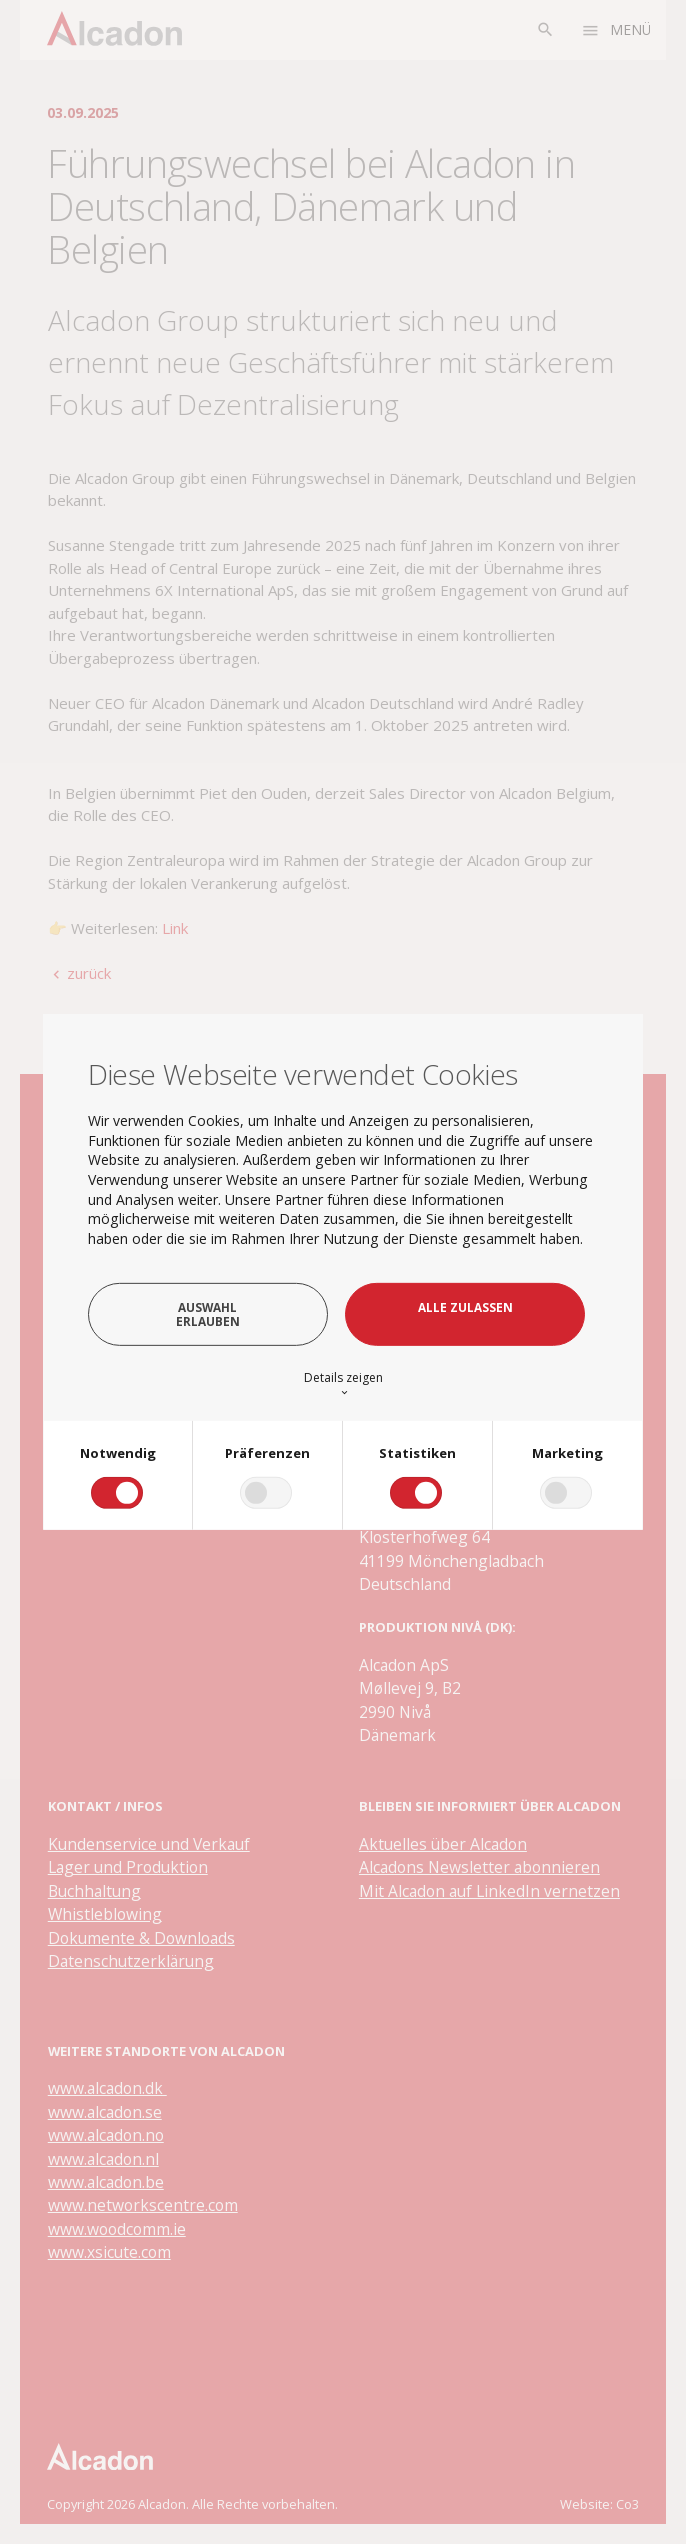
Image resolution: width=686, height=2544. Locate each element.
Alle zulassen (465, 1307)
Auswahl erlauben (208, 1313)
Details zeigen (343, 1383)
